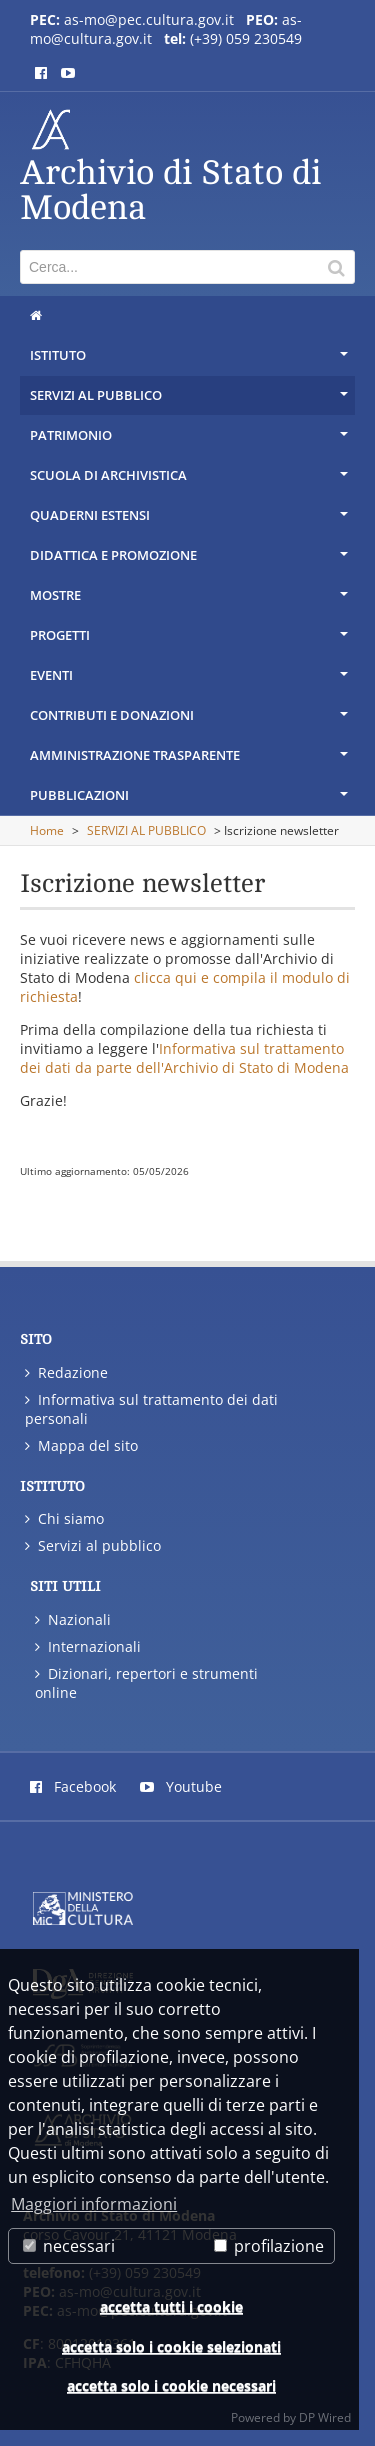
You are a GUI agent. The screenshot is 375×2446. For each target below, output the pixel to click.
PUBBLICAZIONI (190, 800)
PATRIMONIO (190, 440)
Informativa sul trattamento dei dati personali (151, 1409)
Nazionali (73, 1619)
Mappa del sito (81, 1445)
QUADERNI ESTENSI (190, 520)
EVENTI (190, 680)
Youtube (181, 1786)
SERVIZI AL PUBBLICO (190, 400)
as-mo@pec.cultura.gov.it (149, 19)
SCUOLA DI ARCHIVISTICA (190, 480)
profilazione (269, 2246)
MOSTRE (190, 600)
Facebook (73, 1786)
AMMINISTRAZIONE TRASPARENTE (190, 760)
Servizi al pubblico (93, 1545)
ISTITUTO (190, 360)
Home (47, 830)
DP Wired (325, 2417)
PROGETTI (190, 640)
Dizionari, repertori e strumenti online (146, 1683)
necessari (69, 2246)
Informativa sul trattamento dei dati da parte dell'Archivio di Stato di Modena (184, 1058)
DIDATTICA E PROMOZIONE (190, 560)
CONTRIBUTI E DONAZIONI (190, 720)
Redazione (66, 1372)
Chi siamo (64, 1518)
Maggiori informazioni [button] (94, 2204)
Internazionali (88, 1646)
